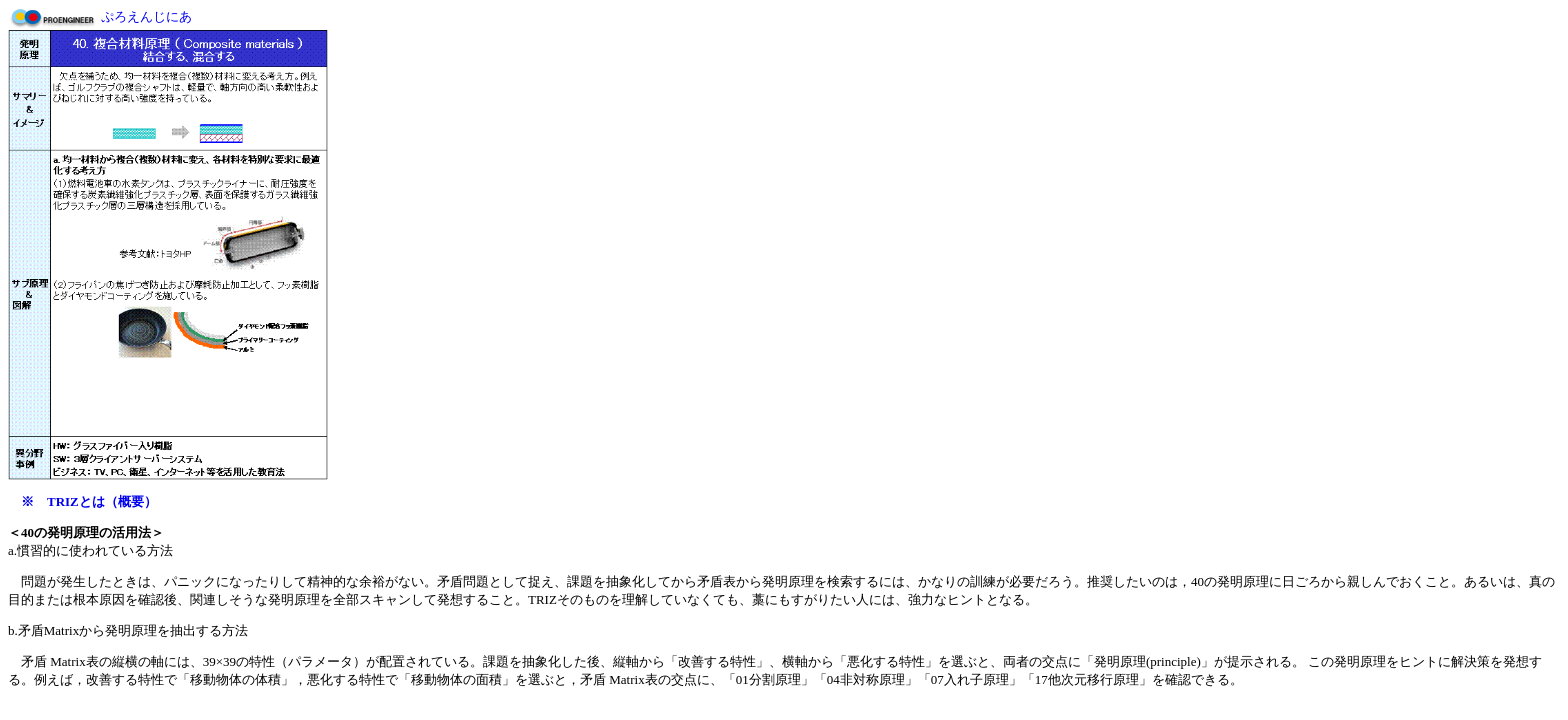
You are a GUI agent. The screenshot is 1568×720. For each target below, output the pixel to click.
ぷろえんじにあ (146, 16)
